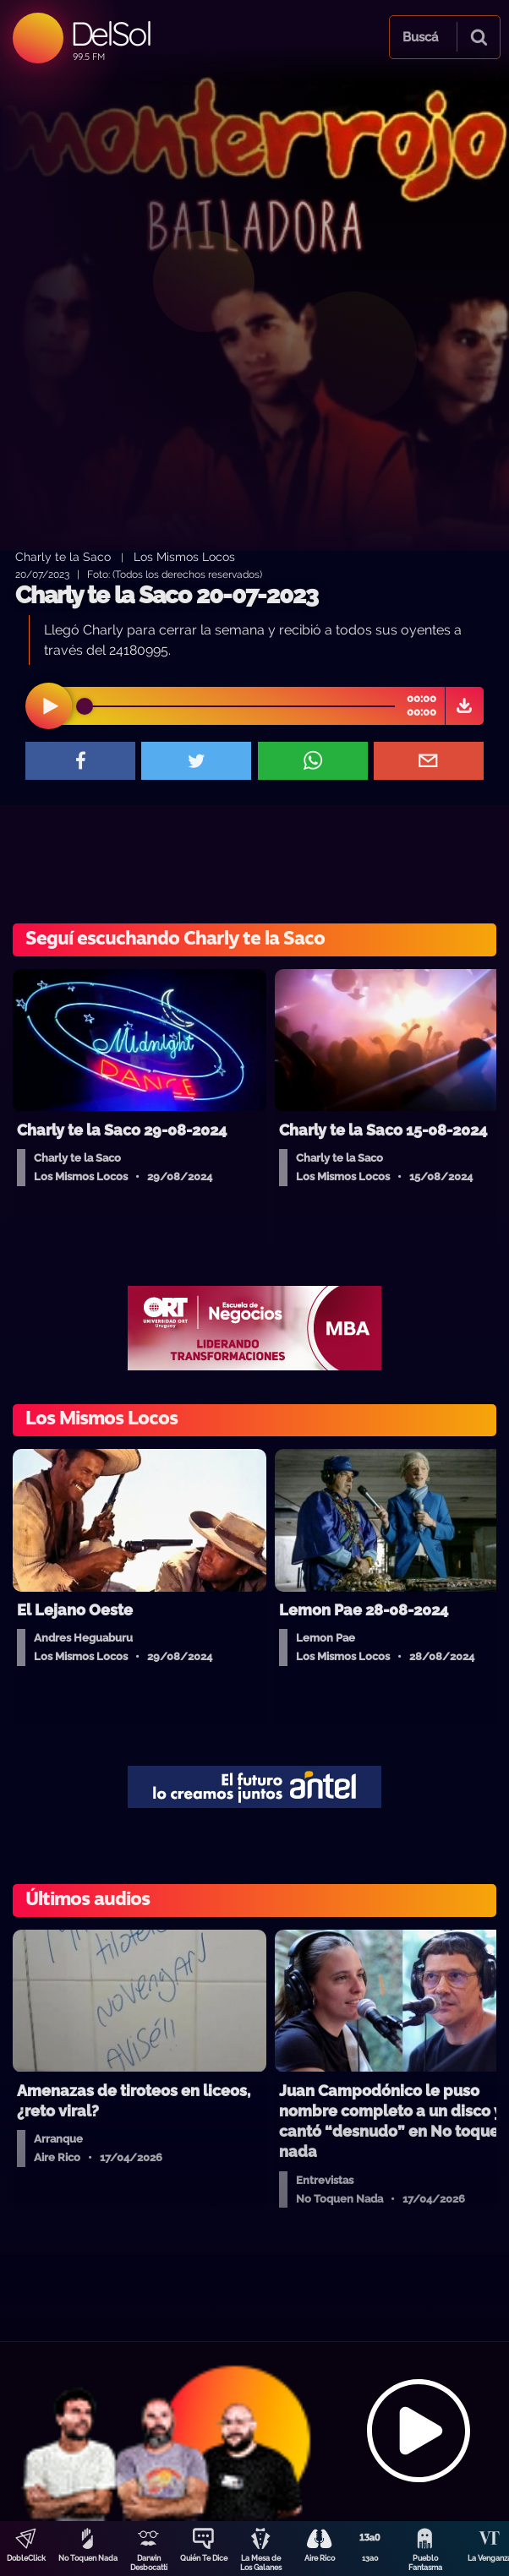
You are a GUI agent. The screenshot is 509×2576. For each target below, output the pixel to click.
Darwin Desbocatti (148, 2563)
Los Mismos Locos (184, 556)
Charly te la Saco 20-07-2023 (166, 595)
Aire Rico (319, 2558)
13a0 (370, 2558)
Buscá (420, 37)
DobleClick (26, 2558)
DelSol (110, 33)
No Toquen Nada (88, 2558)
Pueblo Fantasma (425, 2563)
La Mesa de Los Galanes (261, 2563)
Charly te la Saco (63, 556)
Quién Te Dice (203, 2558)
